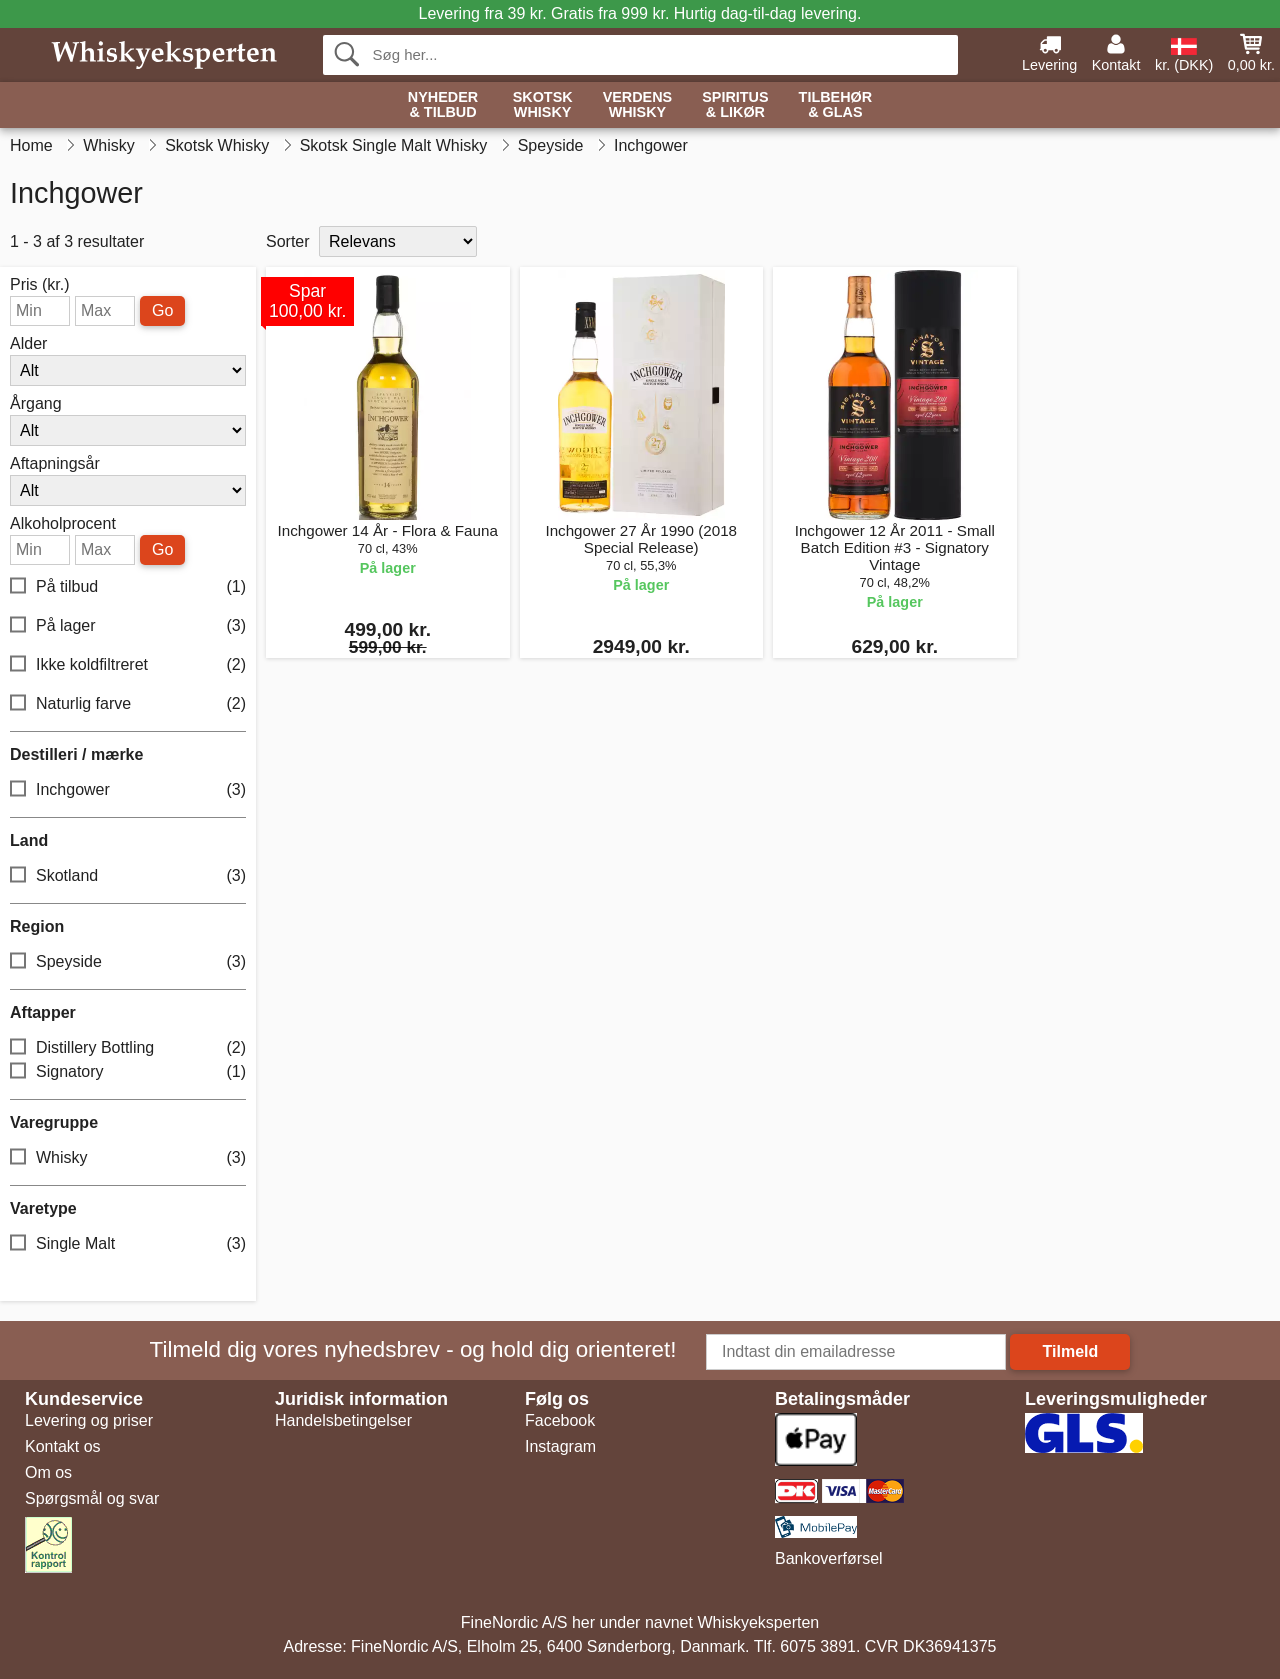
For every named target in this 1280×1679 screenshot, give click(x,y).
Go (162, 310)
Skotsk (543, 105)
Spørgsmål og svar (92, 1498)
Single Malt (128, 1244)
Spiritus (735, 105)
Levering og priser (89, 1420)
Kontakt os (63, 1446)
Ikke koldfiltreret (128, 665)
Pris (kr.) (40, 285)
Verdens (638, 105)
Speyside (128, 962)
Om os (48, 1472)
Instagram (560, 1446)
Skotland (128, 876)
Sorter (288, 241)
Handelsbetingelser (343, 1420)
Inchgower (128, 790)
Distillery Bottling (128, 1048)
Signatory (128, 1072)
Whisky (128, 1158)
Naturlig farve (128, 704)
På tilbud (128, 587)
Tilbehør (836, 105)
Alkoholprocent (63, 524)
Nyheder (443, 105)
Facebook (560, 1420)
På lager (128, 626)
